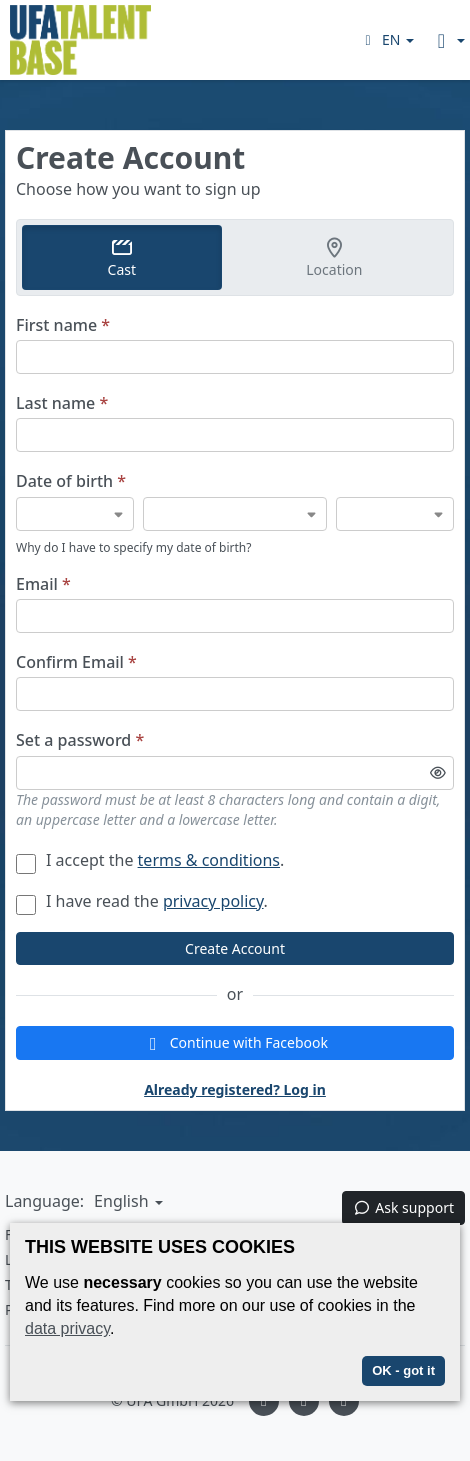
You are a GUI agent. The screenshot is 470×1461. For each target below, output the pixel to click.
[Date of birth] (75, 514)
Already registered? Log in (235, 1089)
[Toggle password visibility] (438, 773)
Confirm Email (76, 662)
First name (63, 325)
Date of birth (71, 481)
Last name (62, 403)
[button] (386, 39)
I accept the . (150, 860)
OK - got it (403, 1370)
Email (43, 584)
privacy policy (213, 901)
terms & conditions (209, 860)
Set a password (80, 740)
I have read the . (142, 901)
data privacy (67, 1328)
